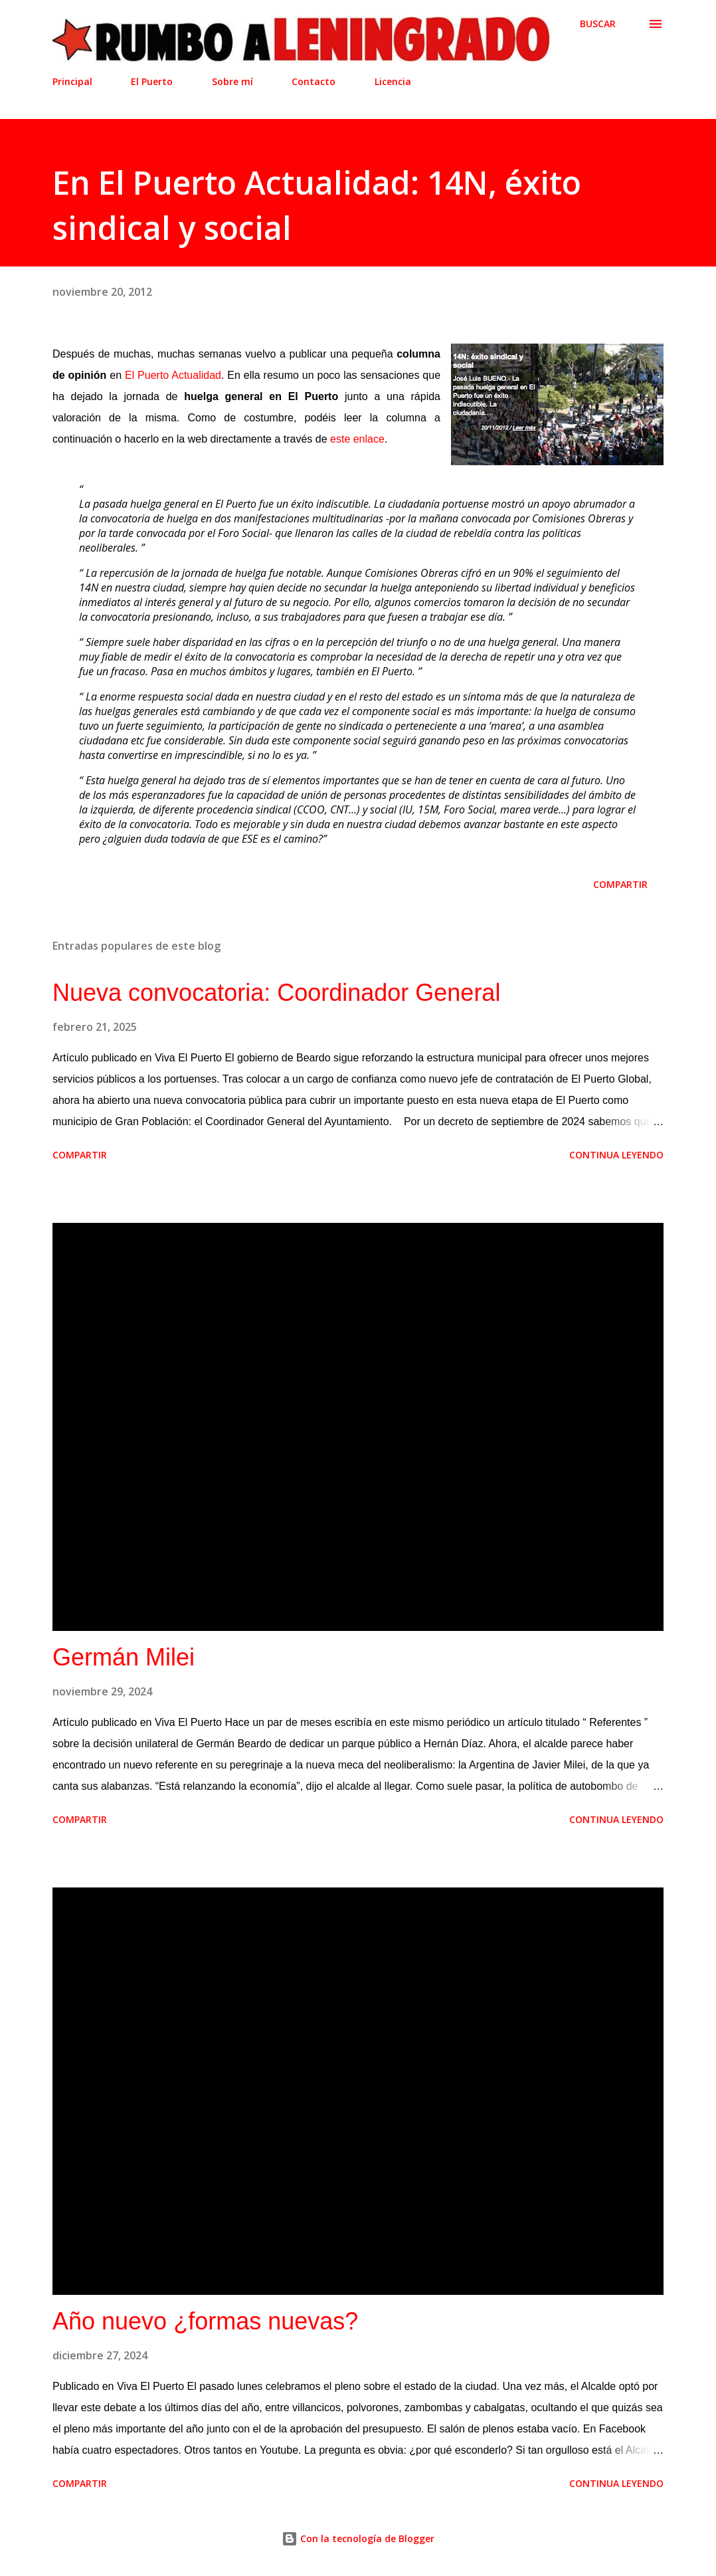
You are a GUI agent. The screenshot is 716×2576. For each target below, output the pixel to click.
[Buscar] (598, 24)
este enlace (357, 439)
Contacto (313, 81)
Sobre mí (232, 81)
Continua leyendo (616, 1154)
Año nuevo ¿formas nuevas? (205, 2321)
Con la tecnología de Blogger (358, 2538)
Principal (72, 81)
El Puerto (152, 81)
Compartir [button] (620, 884)
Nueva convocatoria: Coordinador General (276, 992)
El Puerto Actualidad (173, 375)
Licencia (393, 81)
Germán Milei (123, 1657)
